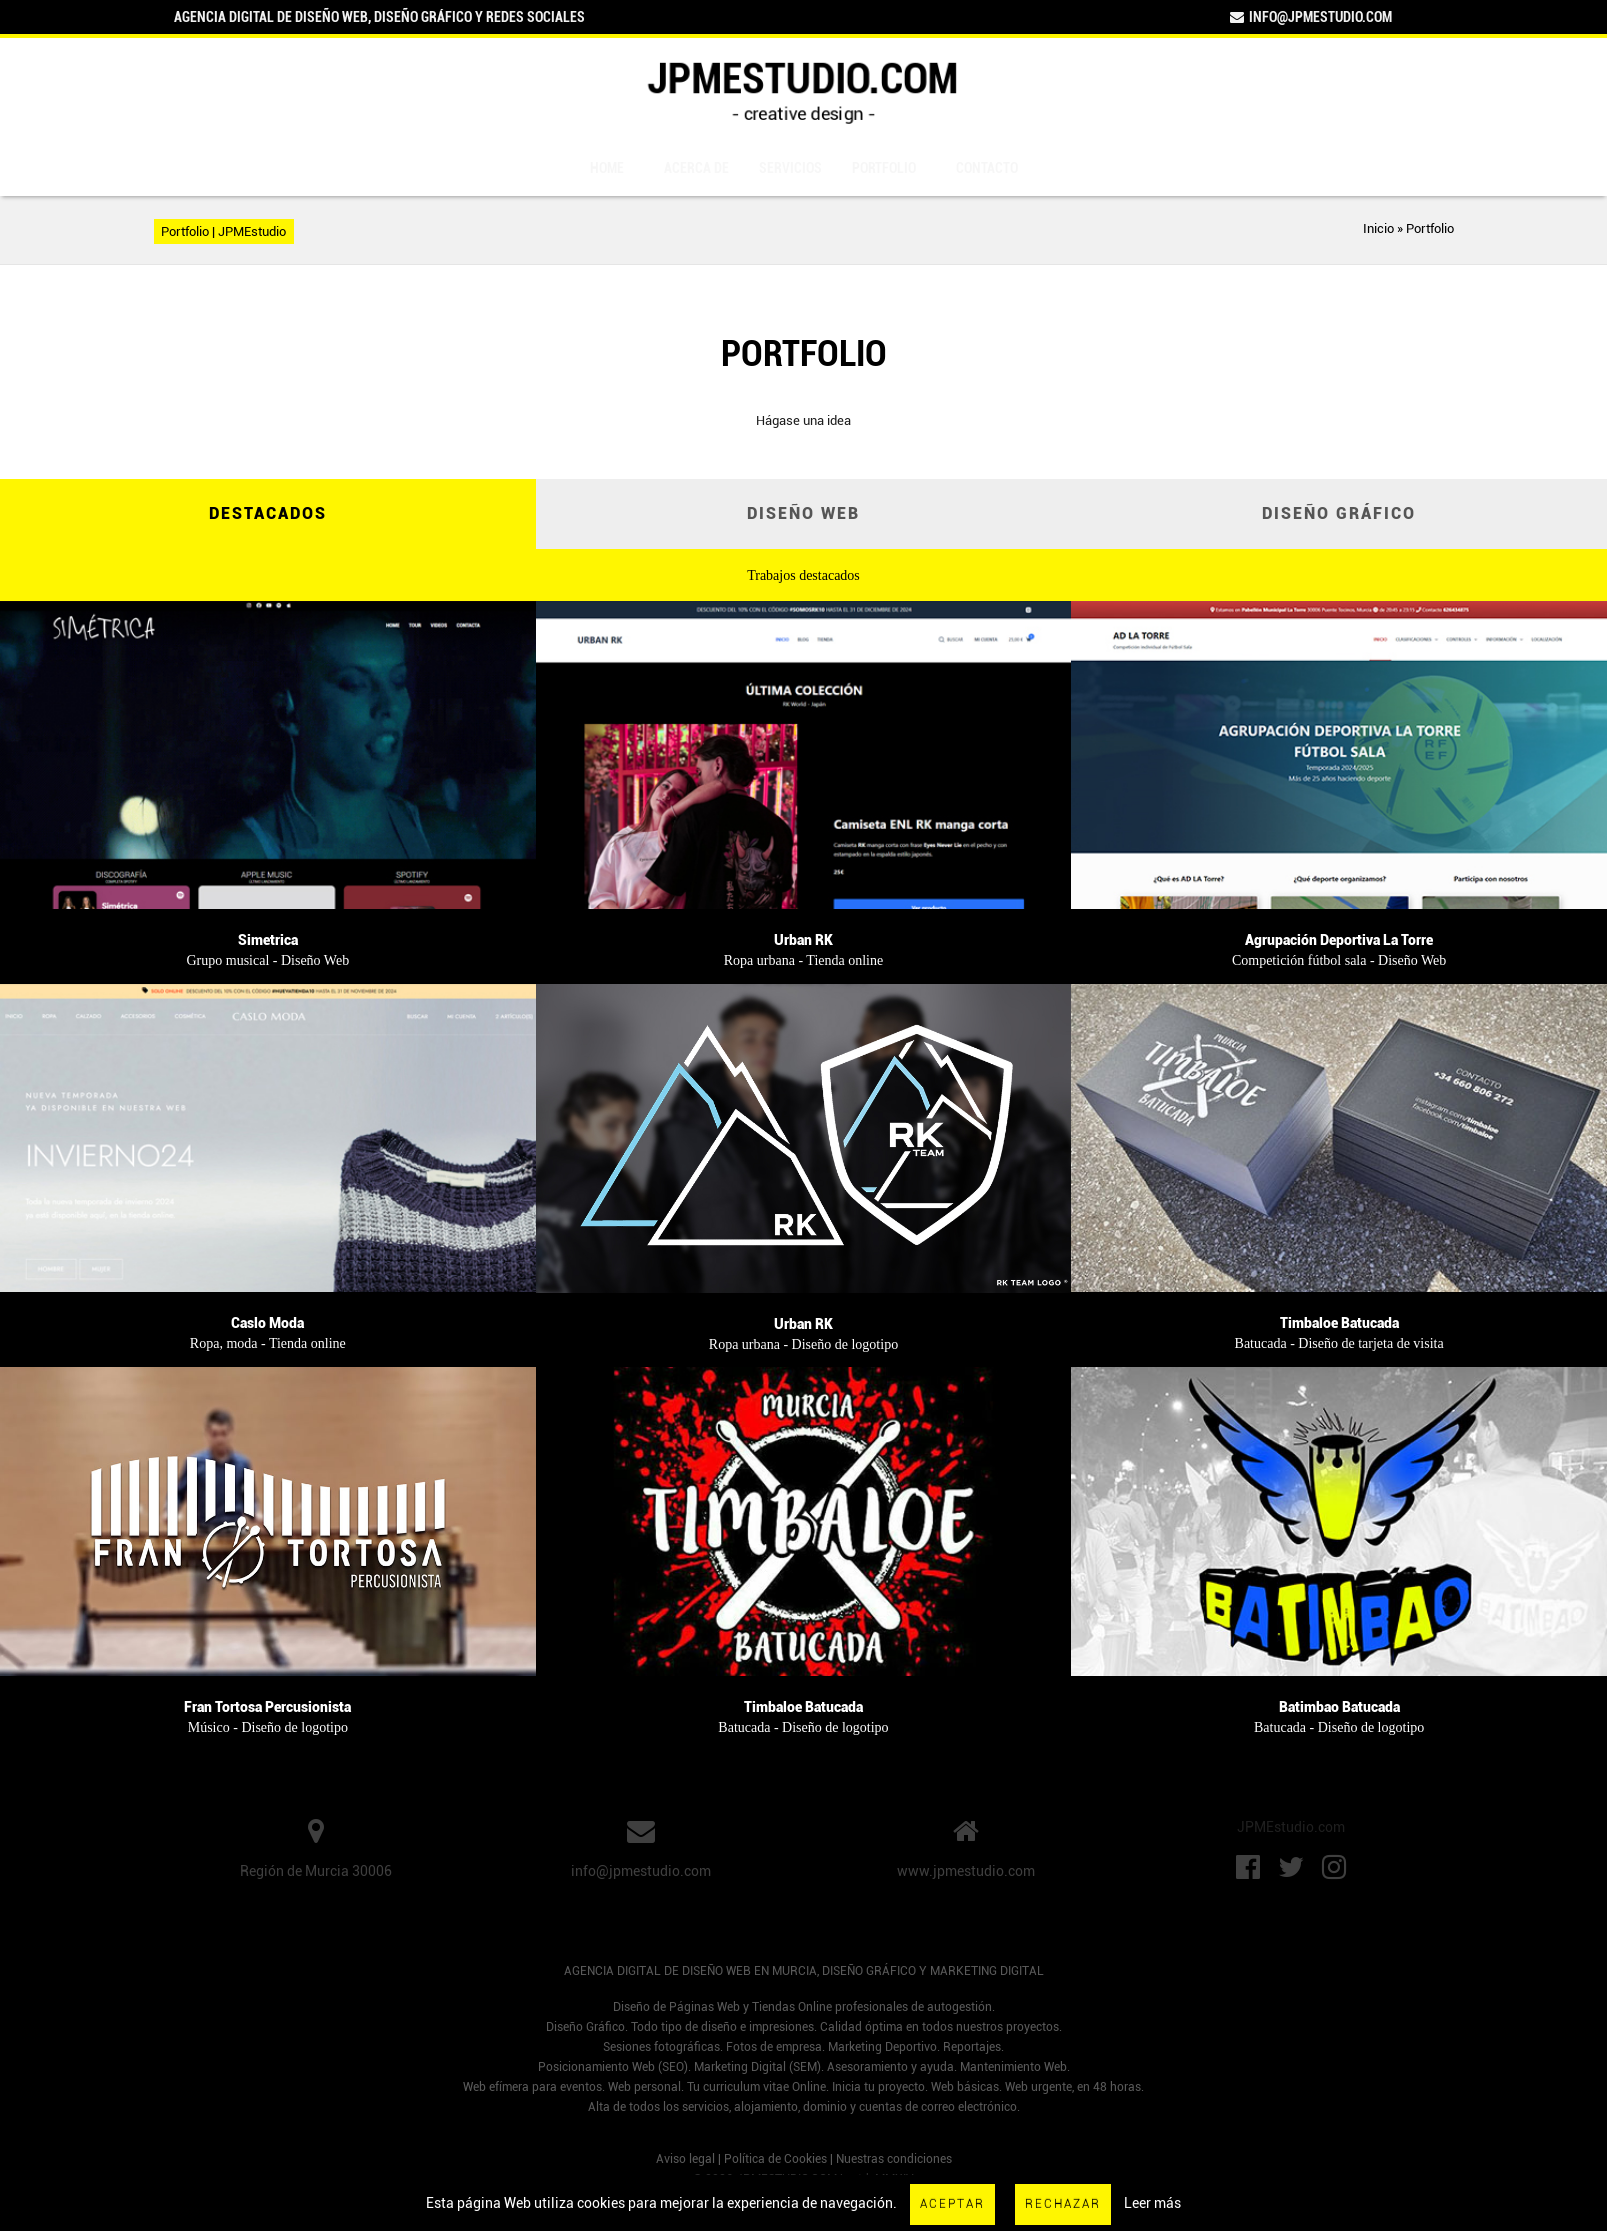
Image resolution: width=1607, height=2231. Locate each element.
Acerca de (696, 168)
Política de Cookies (775, 2159)
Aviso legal (685, 2159)
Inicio (1378, 228)
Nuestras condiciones (894, 2159)
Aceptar (952, 2204)
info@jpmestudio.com (1310, 17)
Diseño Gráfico (1339, 513)
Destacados (268, 513)
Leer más (1152, 2203)
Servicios (790, 168)
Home (607, 168)
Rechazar (1063, 2204)
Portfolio (884, 168)
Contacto (987, 168)
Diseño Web (803, 513)
